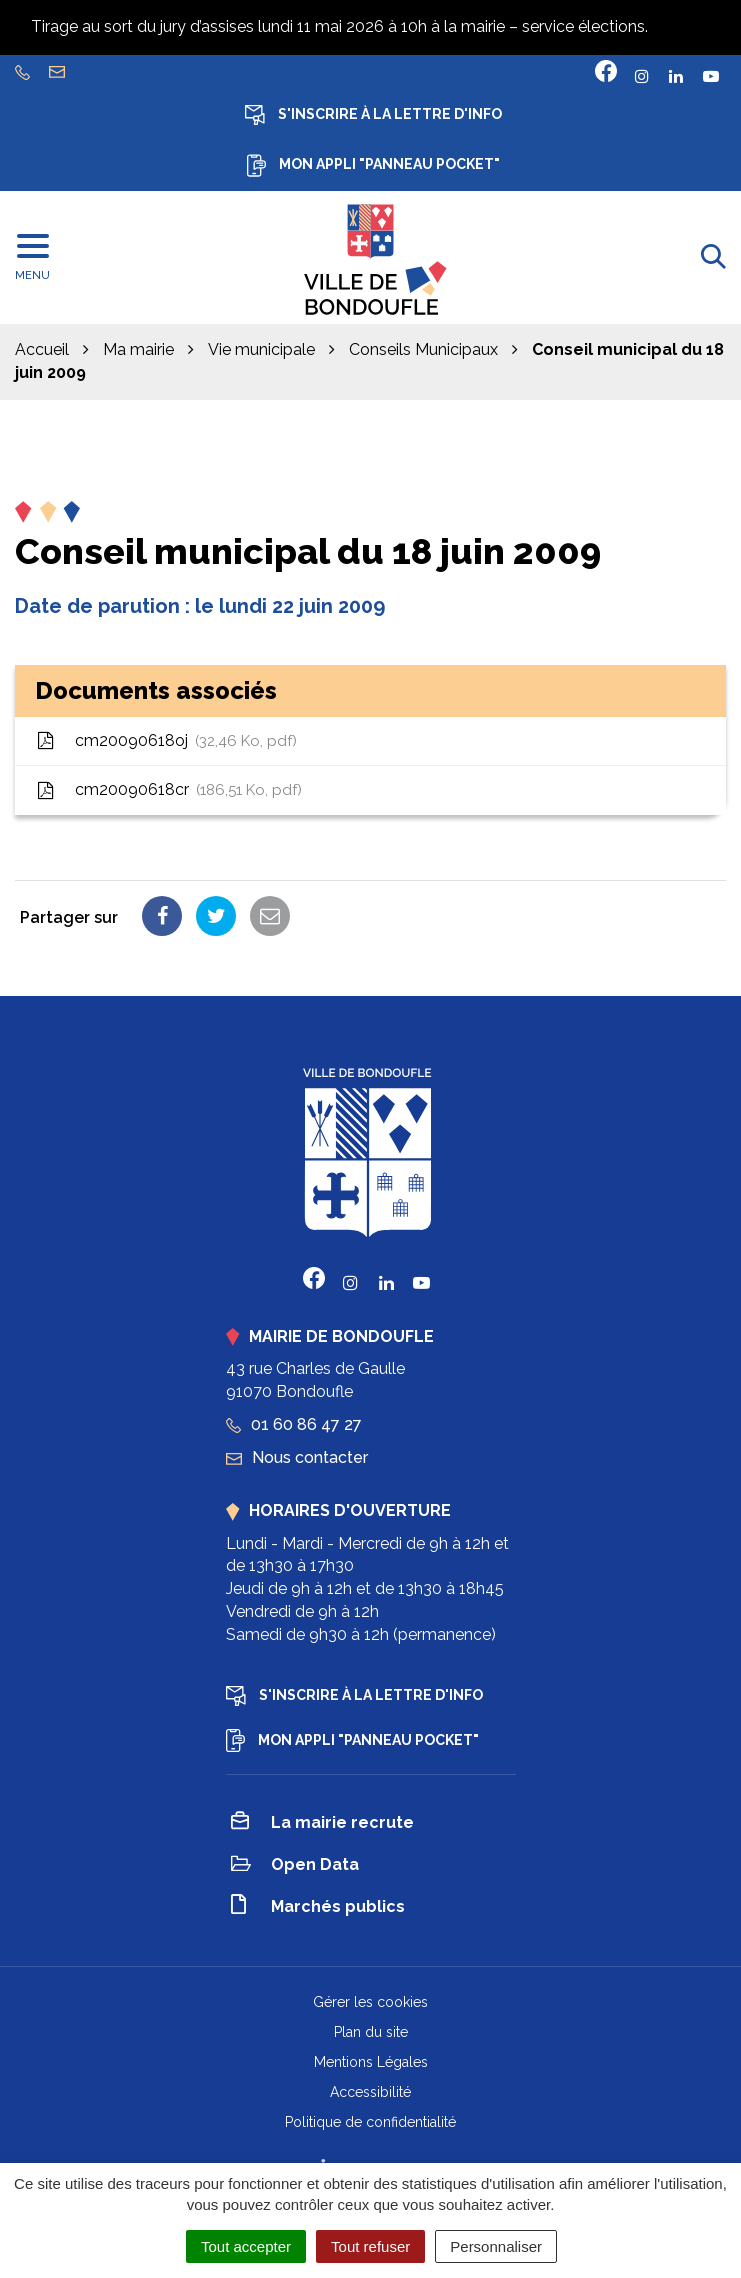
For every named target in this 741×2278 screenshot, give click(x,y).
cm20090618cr (168, 791)
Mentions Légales (371, 2062)
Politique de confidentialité (370, 2122)
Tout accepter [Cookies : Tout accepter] (246, 2246)
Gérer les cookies (370, 2002)
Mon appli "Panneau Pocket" (373, 165)
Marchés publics (318, 1907)
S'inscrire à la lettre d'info (373, 115)
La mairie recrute (322, 1824)
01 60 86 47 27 (294, 1424)
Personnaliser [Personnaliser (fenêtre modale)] (496, 2246)
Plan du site (371, 2032)
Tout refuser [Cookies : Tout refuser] (370, 2246)
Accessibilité (370, 2092)
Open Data (295, 1866)
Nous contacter (297, 1457)
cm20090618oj (166, 742)
